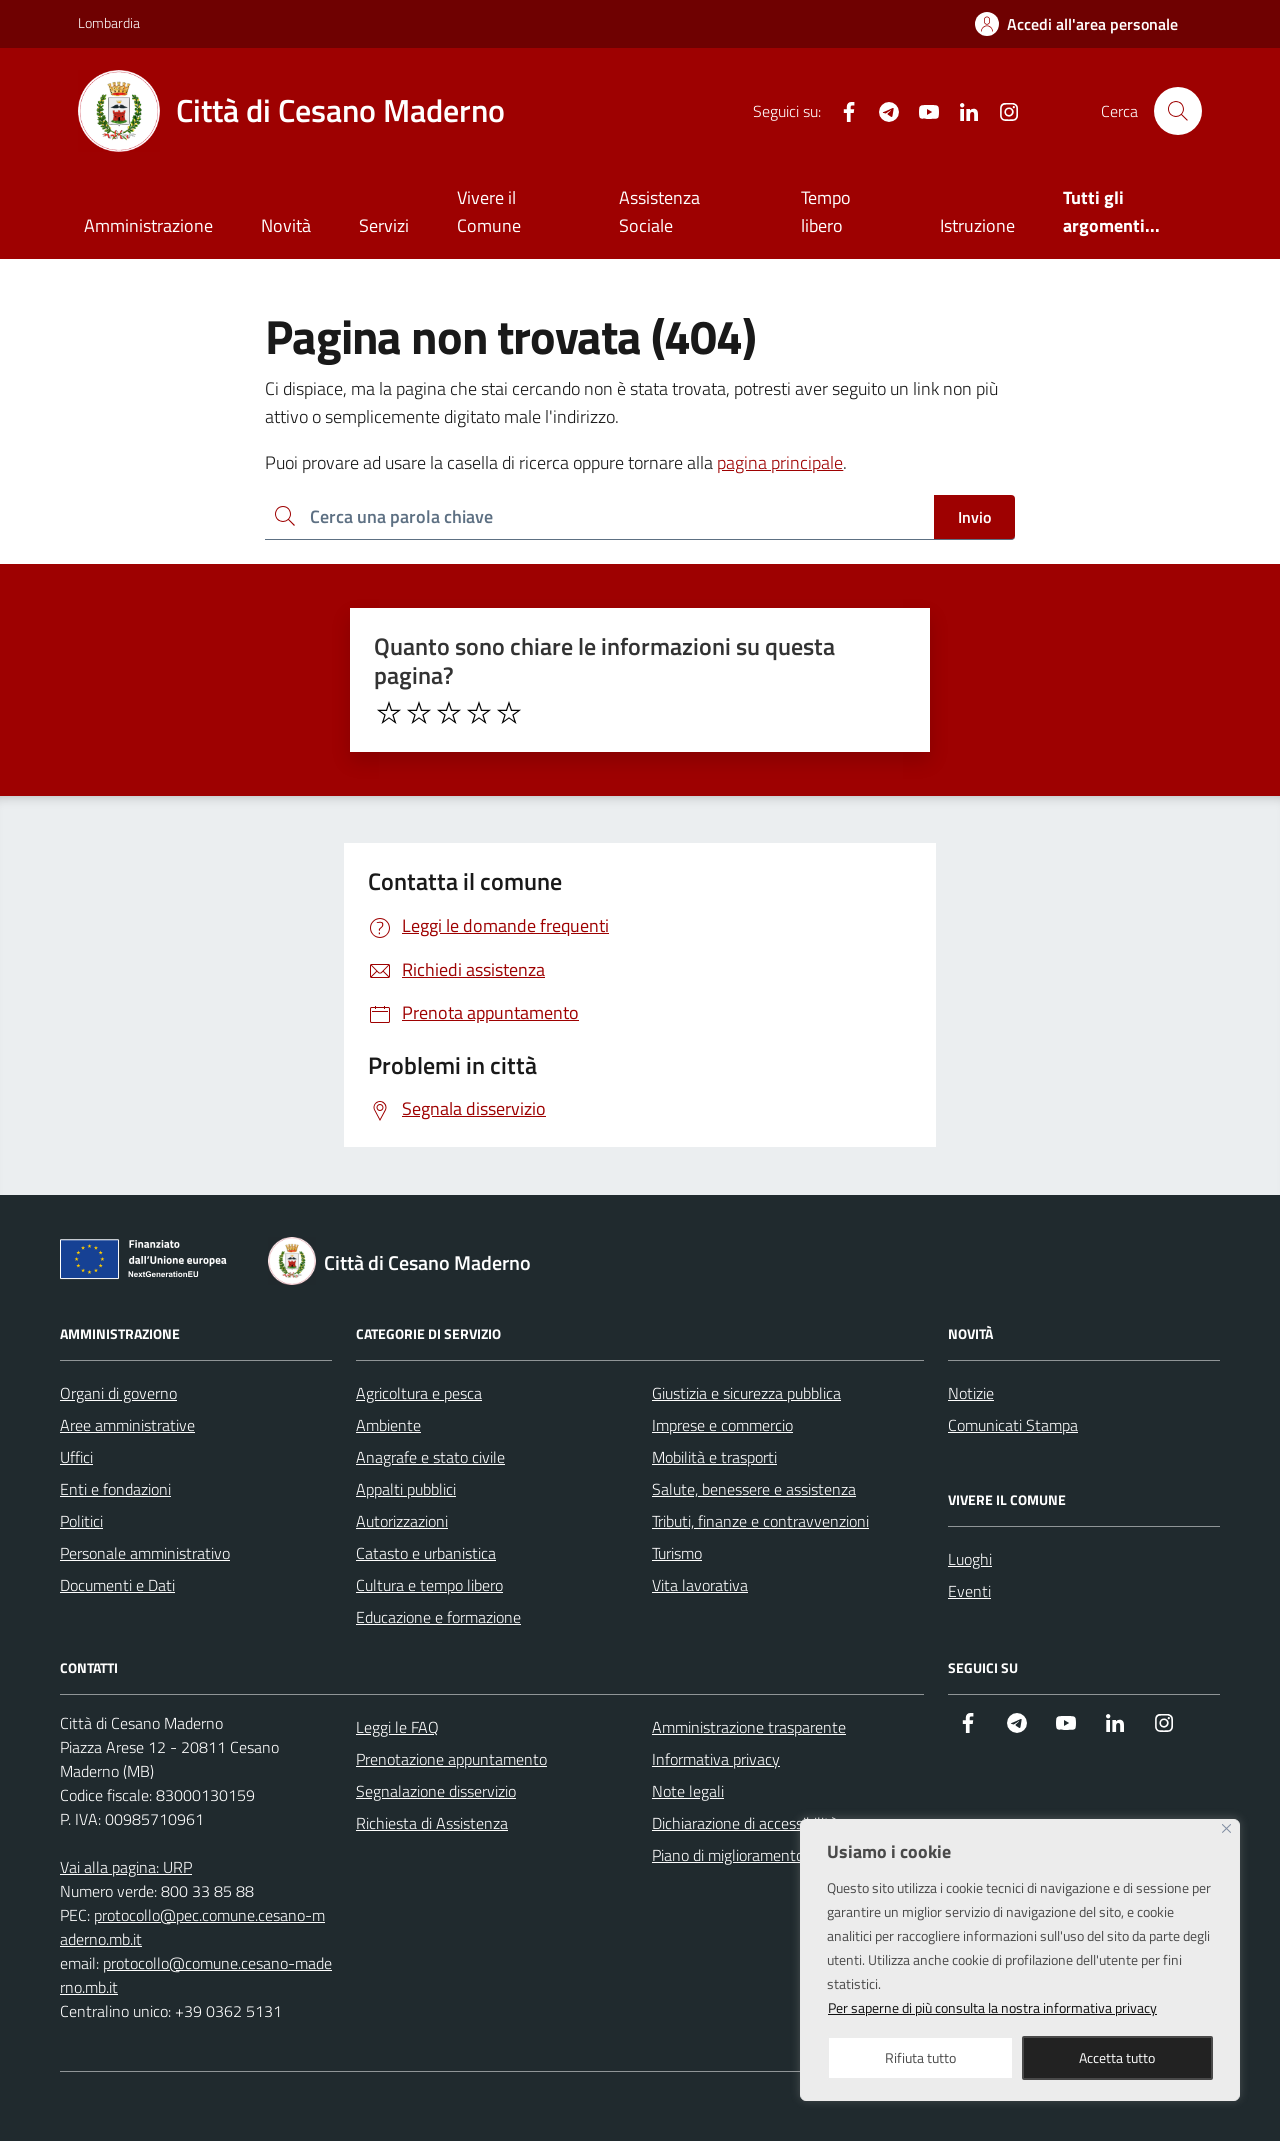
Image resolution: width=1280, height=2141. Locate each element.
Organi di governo (118, 1393)
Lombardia (109, 22)
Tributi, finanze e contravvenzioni (760, 1521)
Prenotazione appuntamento (451, 1759)
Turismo (677, 1553)
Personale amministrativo (145, 1553)
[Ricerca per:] (599, 517)
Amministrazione (148, 225)
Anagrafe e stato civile (430, 1457)
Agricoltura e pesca (419, 1393)
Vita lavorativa (700, 1585)
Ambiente (388, 1425)
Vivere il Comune (489, 211)
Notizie (971, 1393)
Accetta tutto (1117, 2057)
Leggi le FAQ (397, 1727)
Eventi (969, 1591)
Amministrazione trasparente (749, 1727)
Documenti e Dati (117, 1585)
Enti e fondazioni (115, 1489)
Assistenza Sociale (659, 211)
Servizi (384, 225)
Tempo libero (826, 211)
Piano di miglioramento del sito (754, 1855)
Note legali (688, 1791)
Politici (81, 1521)
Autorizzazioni (402, 1521)
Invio (974, 517)
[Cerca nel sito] (1178, 111)
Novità (286, 225)
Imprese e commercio (722, 1425)
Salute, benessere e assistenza (754, 1489)
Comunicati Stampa (1013, 1425)
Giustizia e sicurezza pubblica (746, 1393)
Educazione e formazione (438, 1617)
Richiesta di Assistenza (432, 1823)
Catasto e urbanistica (426, 1553)
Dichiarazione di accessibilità (745, 1823)
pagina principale (780, 462)
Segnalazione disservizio (436, 1791)
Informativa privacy (716, 1759)
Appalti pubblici (406, 1489)
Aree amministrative (127, 1425)
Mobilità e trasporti (714, 1457)
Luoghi (970, 1559)
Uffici (76, 1457)
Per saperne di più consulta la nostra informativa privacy (992, 2007)
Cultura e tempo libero (429, 1585)
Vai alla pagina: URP (126, 1867)
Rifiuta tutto (920, 2057)
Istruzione (977, 225)
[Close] (1226, 1828)
